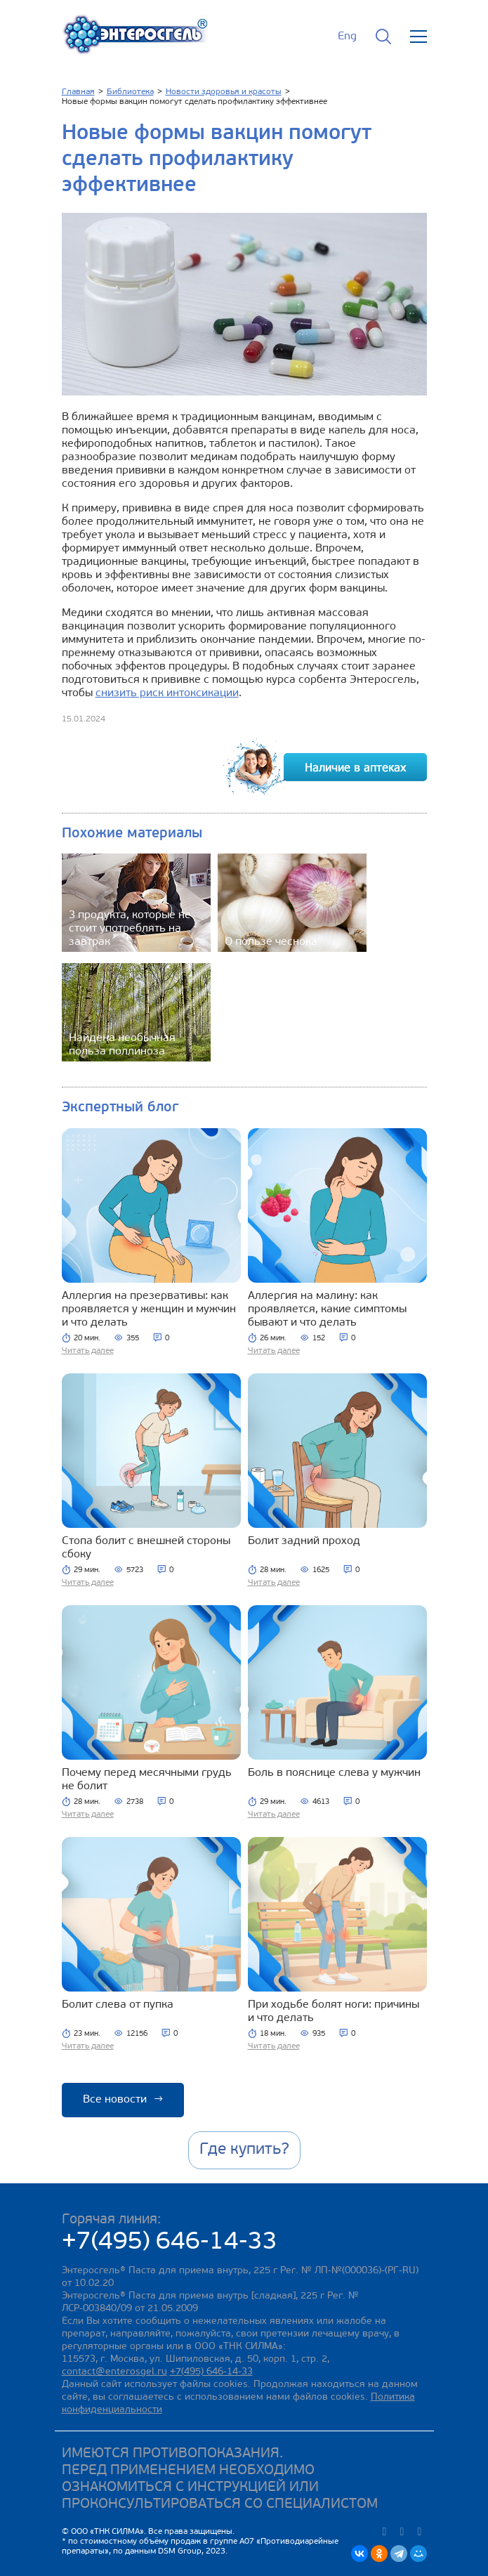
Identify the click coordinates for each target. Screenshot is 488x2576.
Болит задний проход (304, 1541)
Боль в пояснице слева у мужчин (334, 1773)
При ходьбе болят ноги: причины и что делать (333, 2011)
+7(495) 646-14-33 (169, 2242)
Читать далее (88, 1351)
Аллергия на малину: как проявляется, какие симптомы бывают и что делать (327, 1309)
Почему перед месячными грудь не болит (147, 1779)
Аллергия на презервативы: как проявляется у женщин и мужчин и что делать (149, 1309)
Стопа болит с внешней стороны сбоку (146, 1548)
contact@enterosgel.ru (114, 2372)
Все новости (123, 2099)
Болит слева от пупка (117, 2005)
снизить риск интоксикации (167, 693)
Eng (347, 36)
